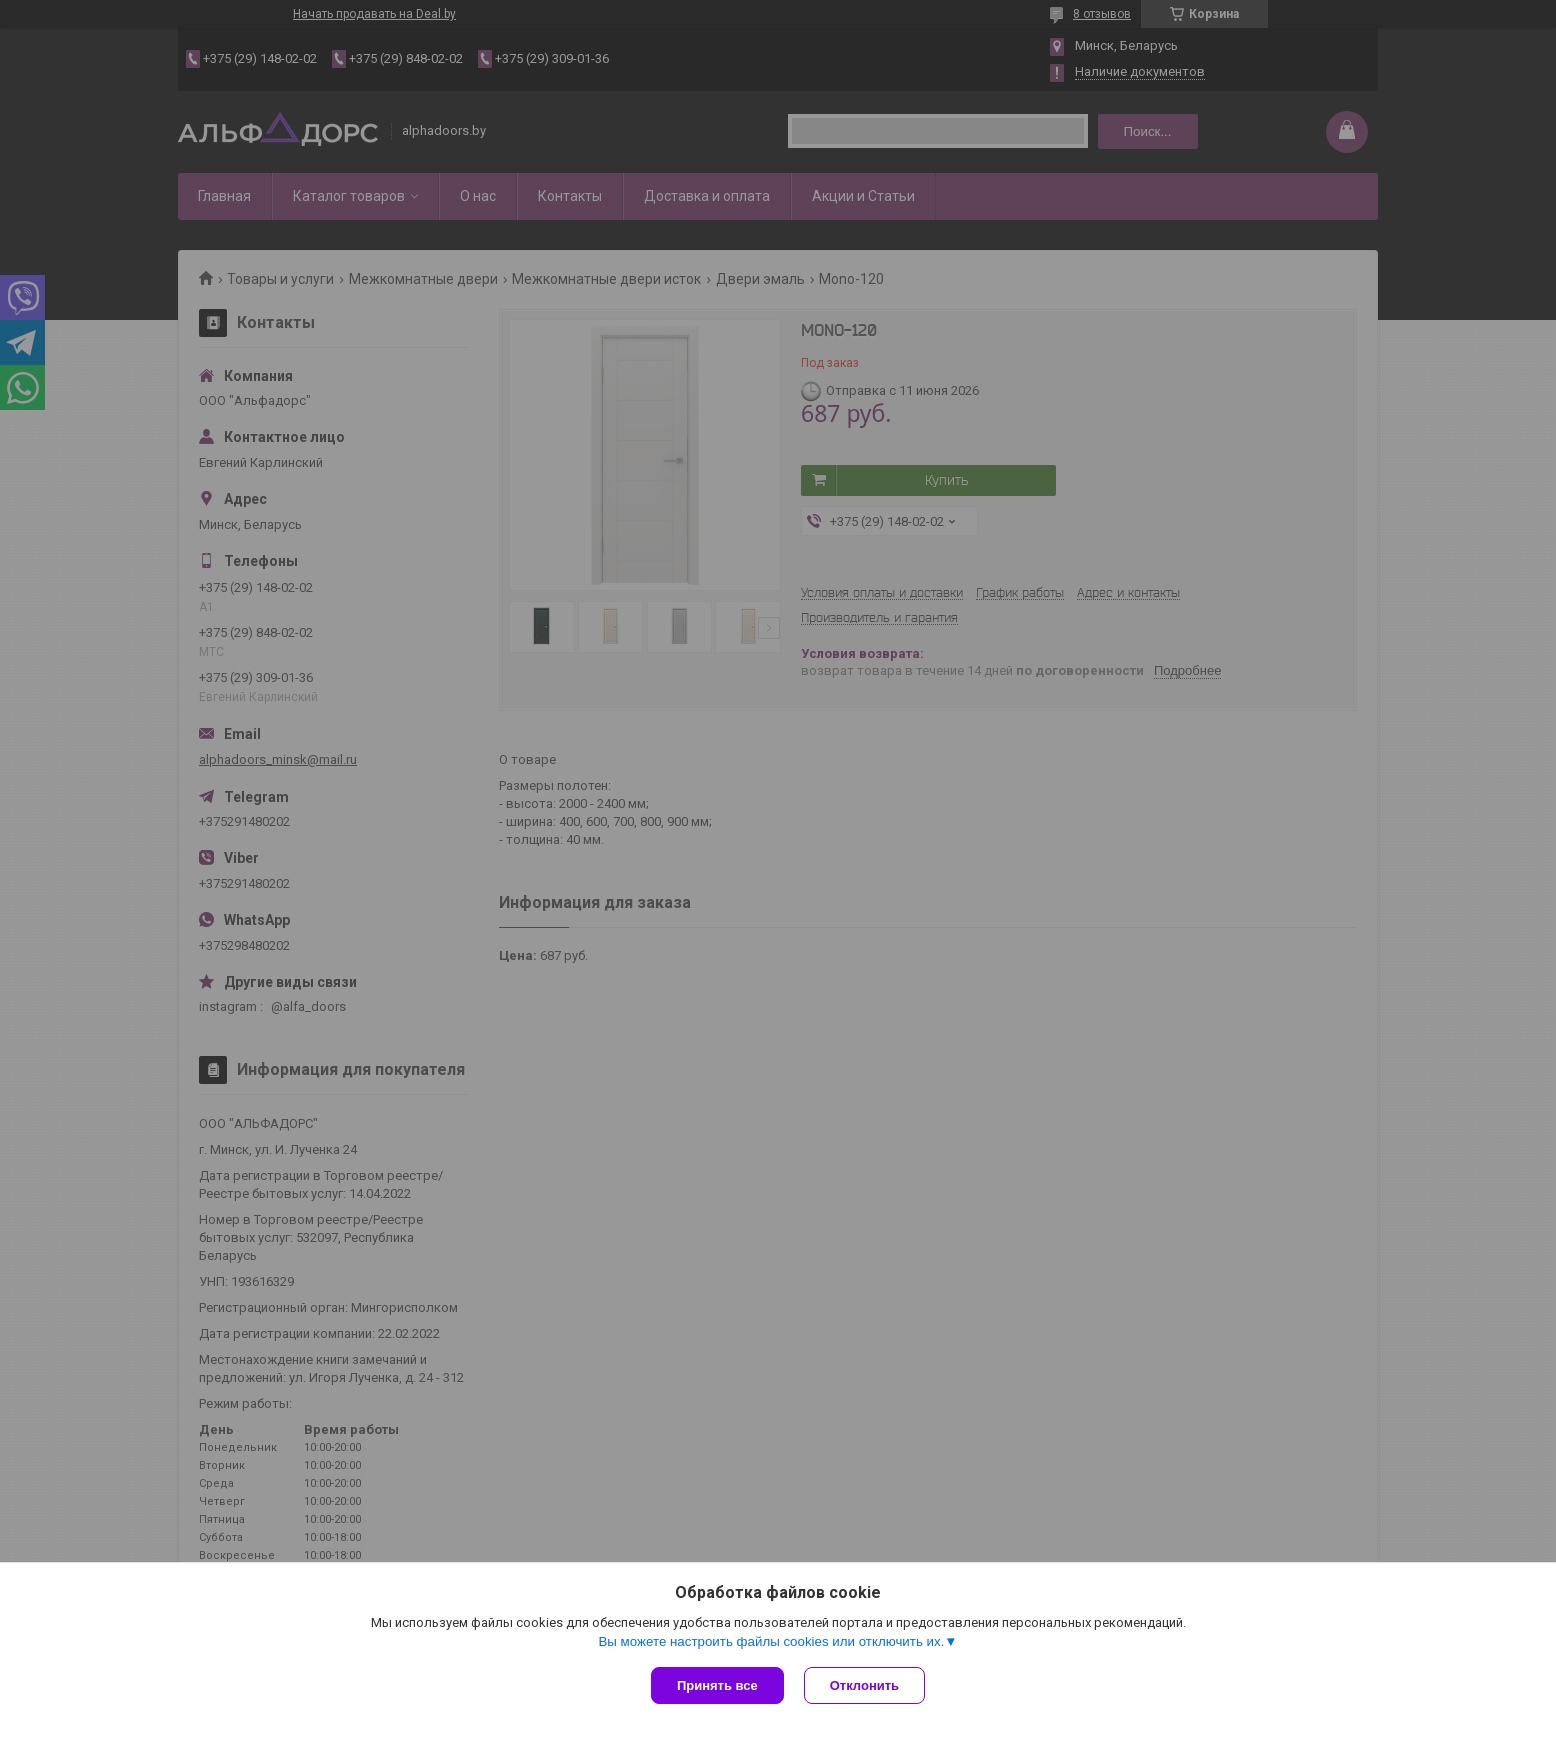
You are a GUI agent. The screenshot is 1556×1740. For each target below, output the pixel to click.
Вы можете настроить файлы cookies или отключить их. (771, 1641)
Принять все (717, 1685)
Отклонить (864, 1685)
